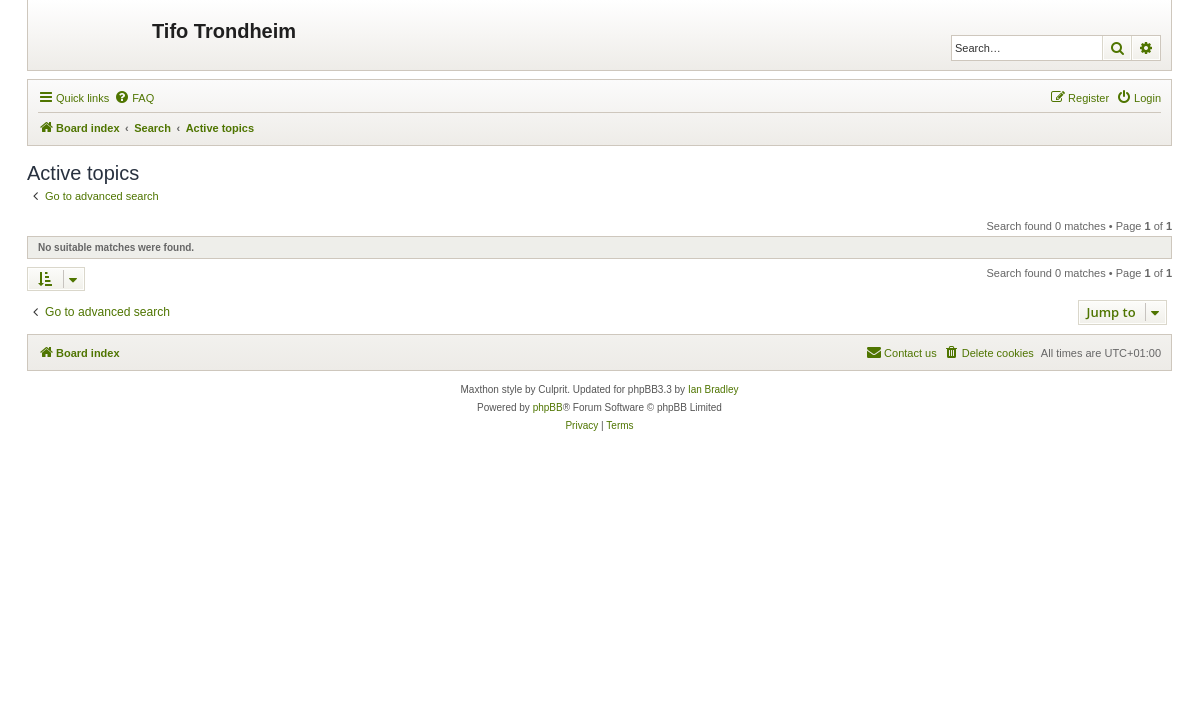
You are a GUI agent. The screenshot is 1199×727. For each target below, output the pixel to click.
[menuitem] (134, 98)
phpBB (548, 407)
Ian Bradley (713, 389)
